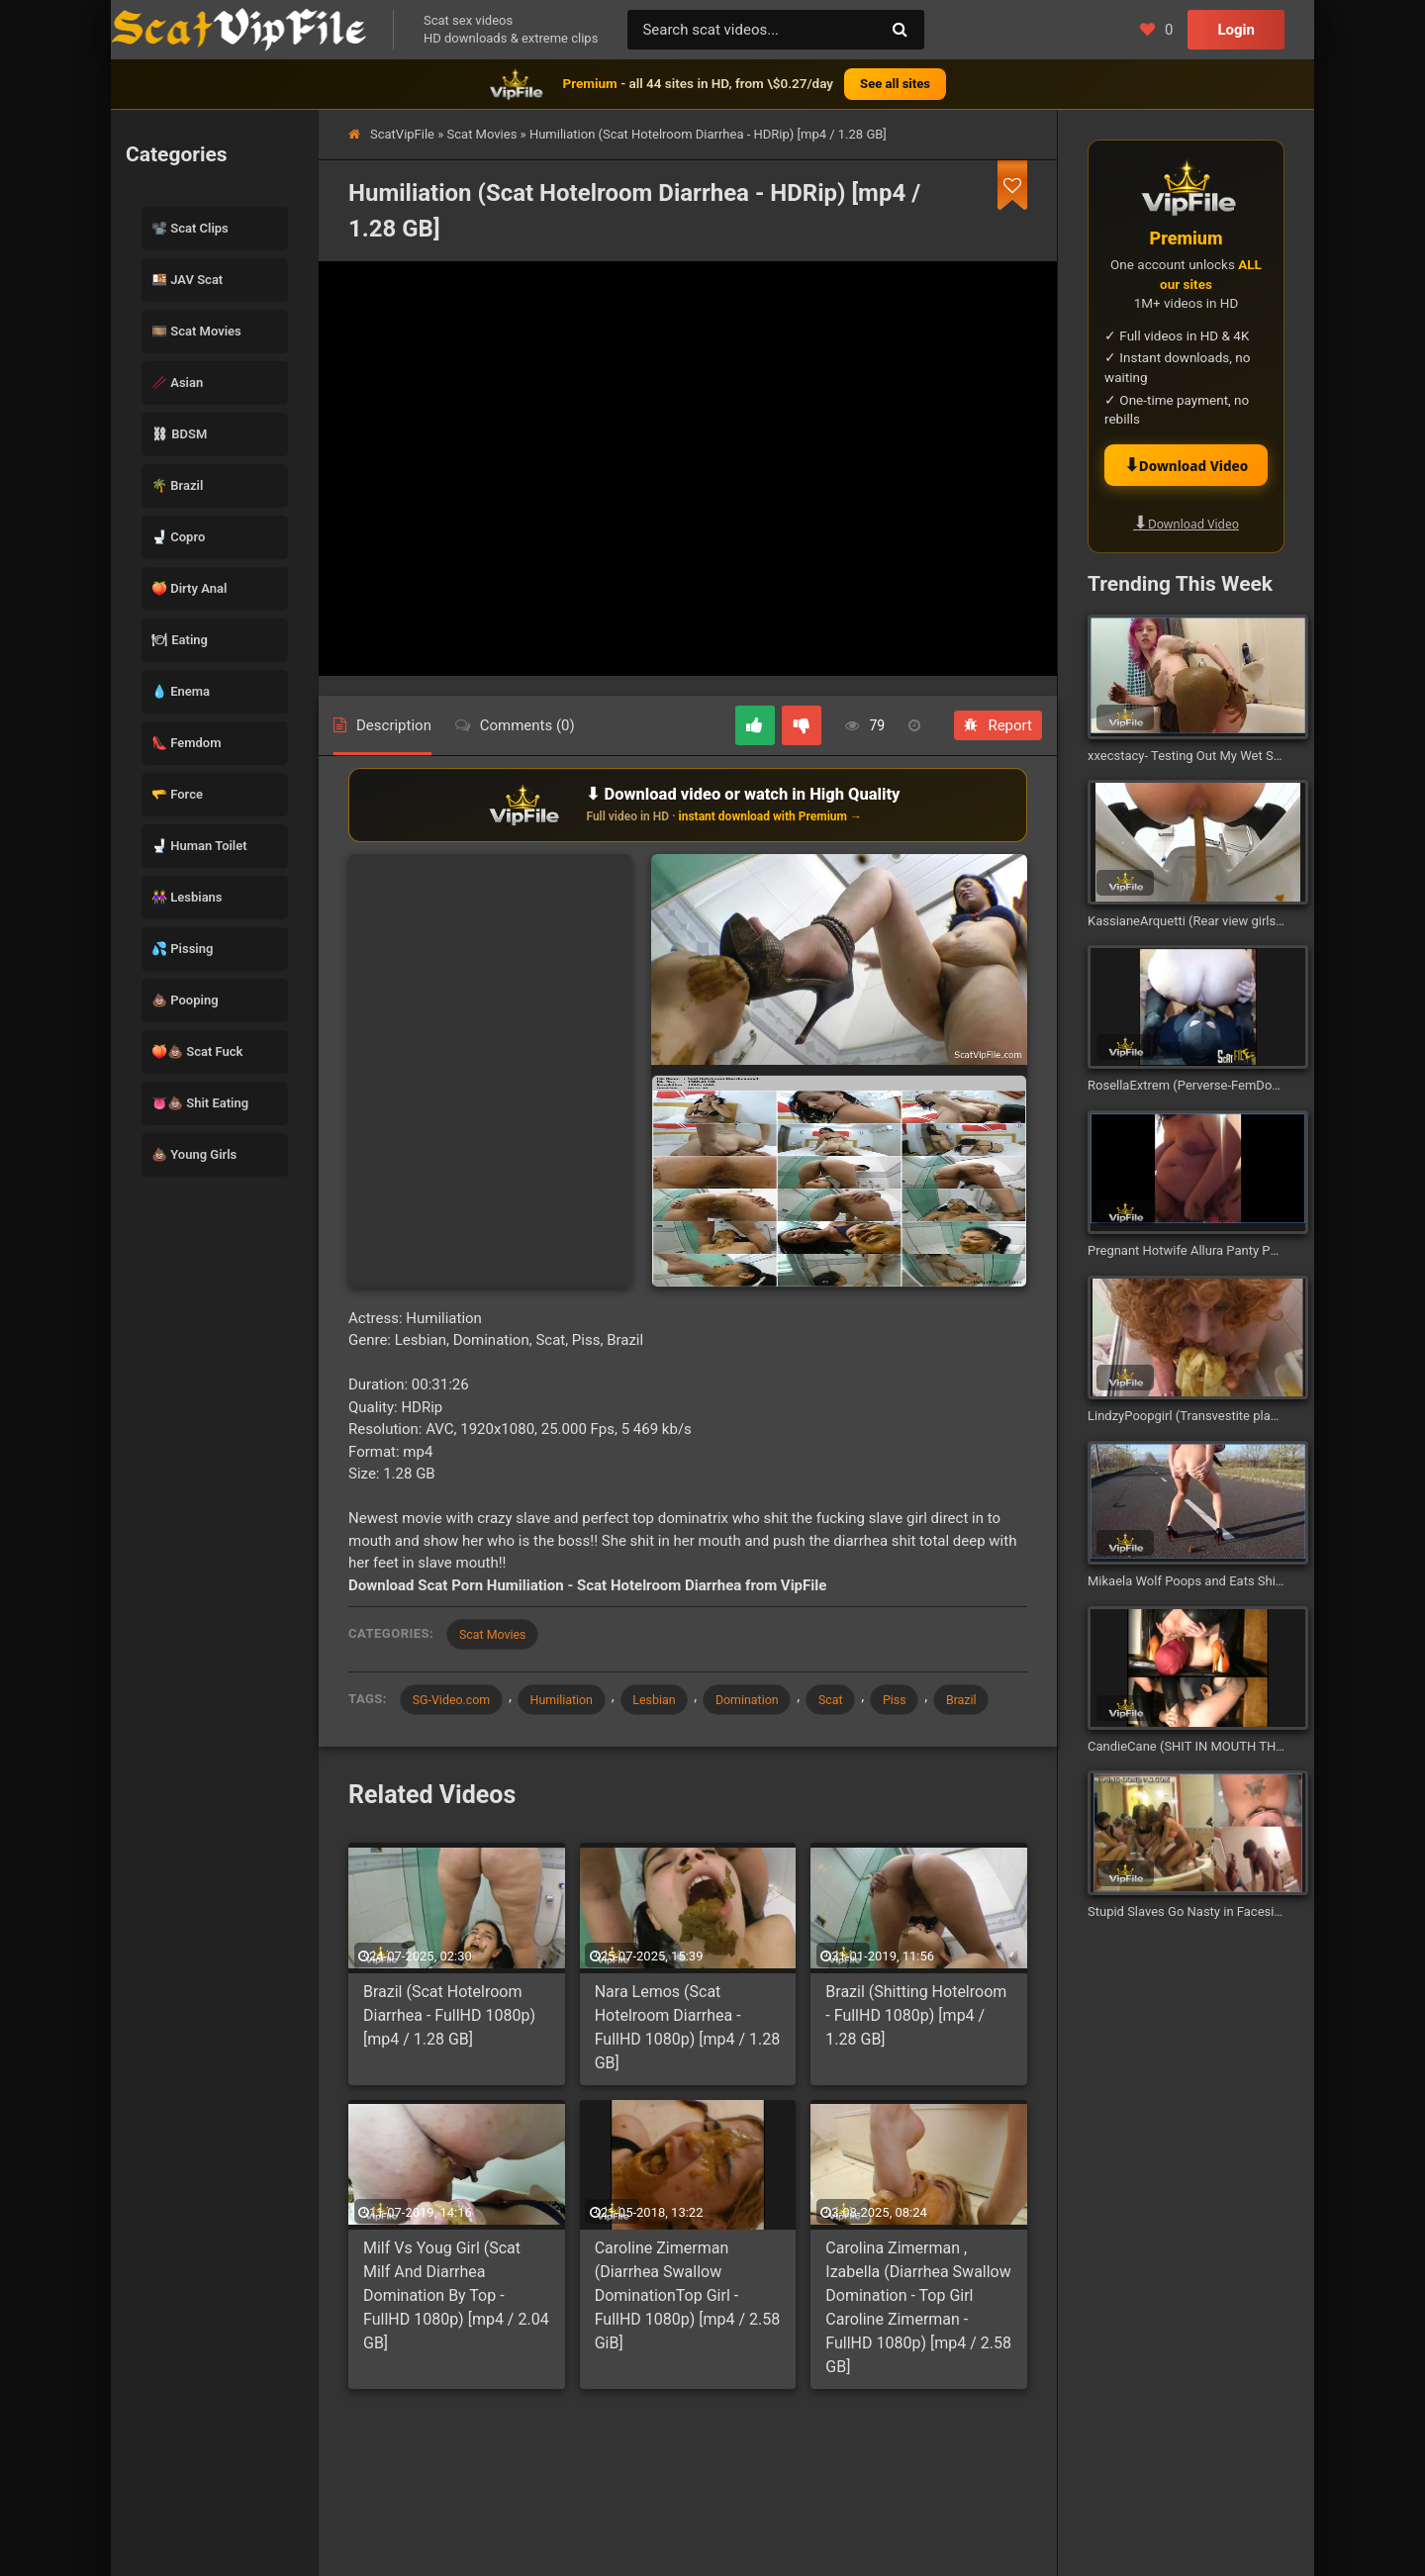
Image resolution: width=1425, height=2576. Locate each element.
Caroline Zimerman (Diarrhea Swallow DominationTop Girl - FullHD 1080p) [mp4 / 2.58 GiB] (688, 2338)
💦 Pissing (182, 948)
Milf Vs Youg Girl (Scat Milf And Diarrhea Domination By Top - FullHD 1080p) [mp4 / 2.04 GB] (456, 2338)
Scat (864, 1701)
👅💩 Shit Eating (199, 1103)
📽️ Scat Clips (190, 228)
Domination (773, 1701)
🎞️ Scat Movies (196, 331)
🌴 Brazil (177, 485)
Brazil (430, 1740)
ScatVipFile (402, 134)
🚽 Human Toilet (199, 845)
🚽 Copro (178, 536)
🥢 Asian (177, 382)
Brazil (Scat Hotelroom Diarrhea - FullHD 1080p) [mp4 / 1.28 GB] (449, 2057)
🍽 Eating (179, 639)
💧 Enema (180, 691)
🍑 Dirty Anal (189, 588)
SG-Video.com (455, 1701)
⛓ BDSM (179, 434)
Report (998, 725)
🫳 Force (177, 794)
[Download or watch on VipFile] (687, 804)
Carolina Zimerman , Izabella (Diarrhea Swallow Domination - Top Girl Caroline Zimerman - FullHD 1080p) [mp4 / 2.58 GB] (918, 2350)
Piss (932, 1701)
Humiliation (573, 1701)
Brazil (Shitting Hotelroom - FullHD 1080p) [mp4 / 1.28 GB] (915, 2057)
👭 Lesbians (187, 897)
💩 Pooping (185, 1000)
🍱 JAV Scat (187, 279)
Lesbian (673, 1701)
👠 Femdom (186, 742)
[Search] (899, 29)
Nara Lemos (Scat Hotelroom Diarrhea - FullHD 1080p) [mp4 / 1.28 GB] (688, 2069)
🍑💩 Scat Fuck (196, 1051)
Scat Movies (482, 134)
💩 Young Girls (194, 1154)
